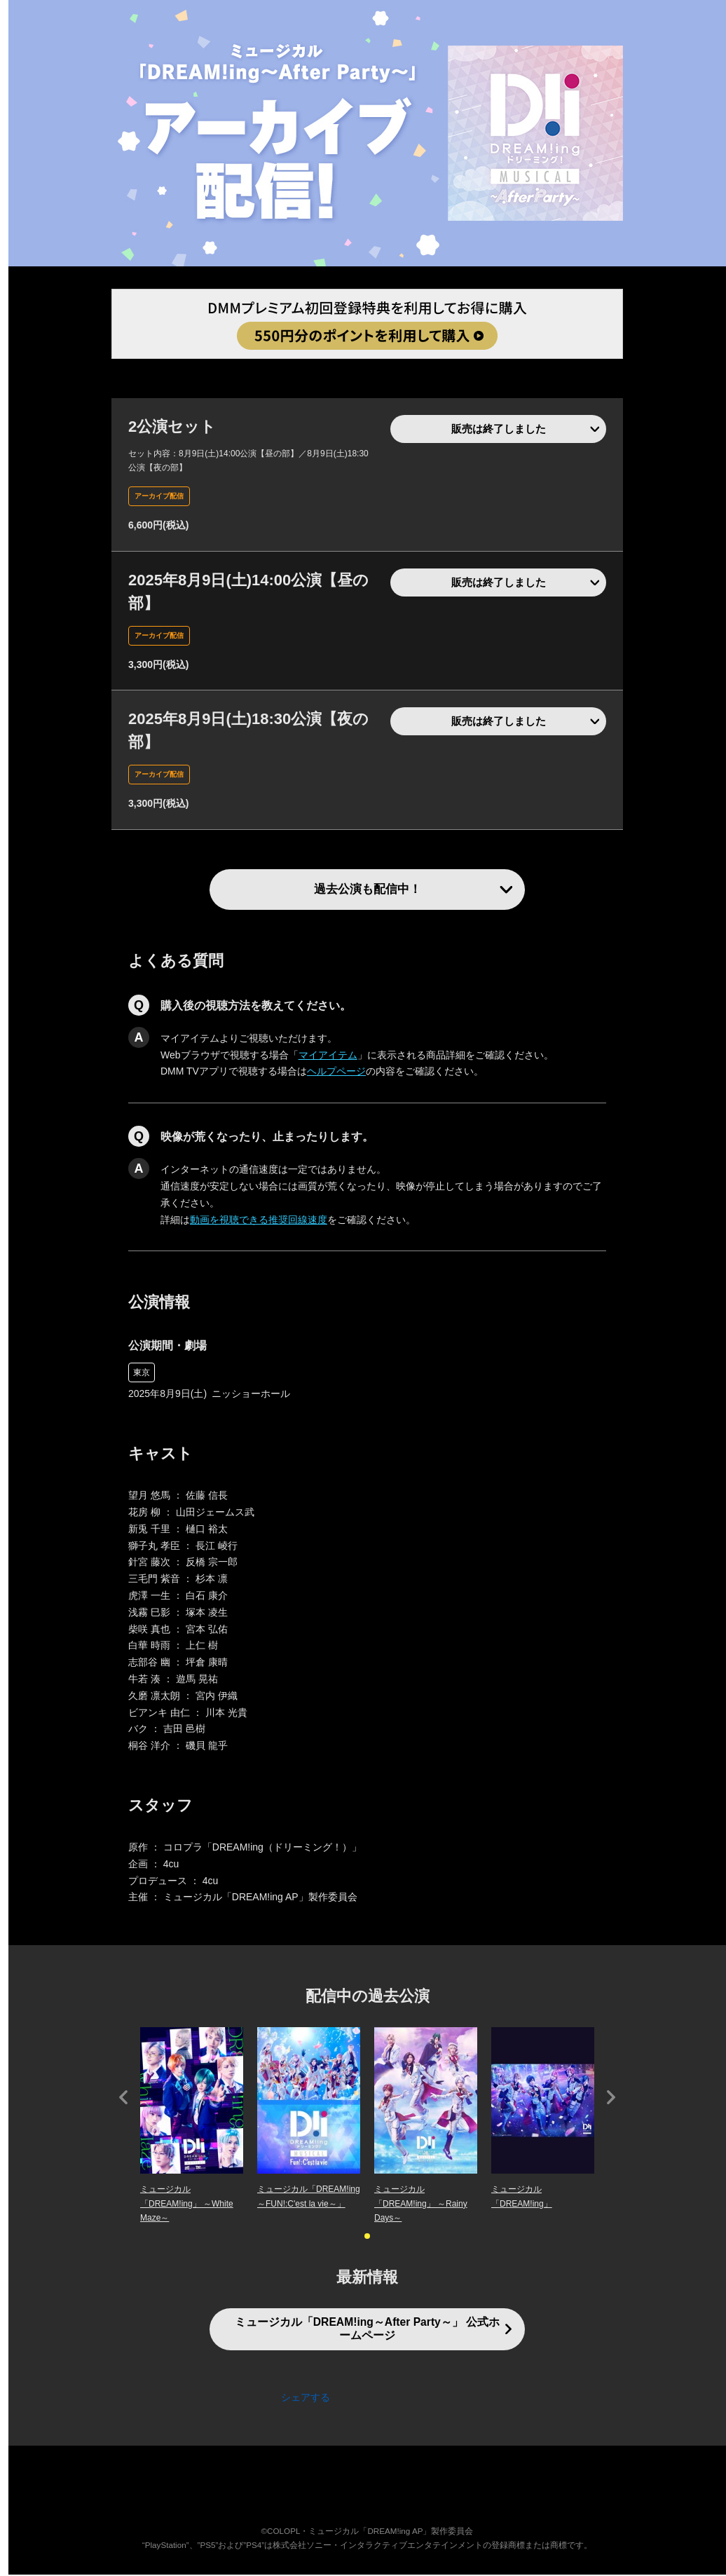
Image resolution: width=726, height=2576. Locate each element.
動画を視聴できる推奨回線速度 (258, 1221)
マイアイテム (328, 1056)
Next (611, 2099)
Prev (123, 2099)
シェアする (305, 2398)
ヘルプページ (336, 1073)
